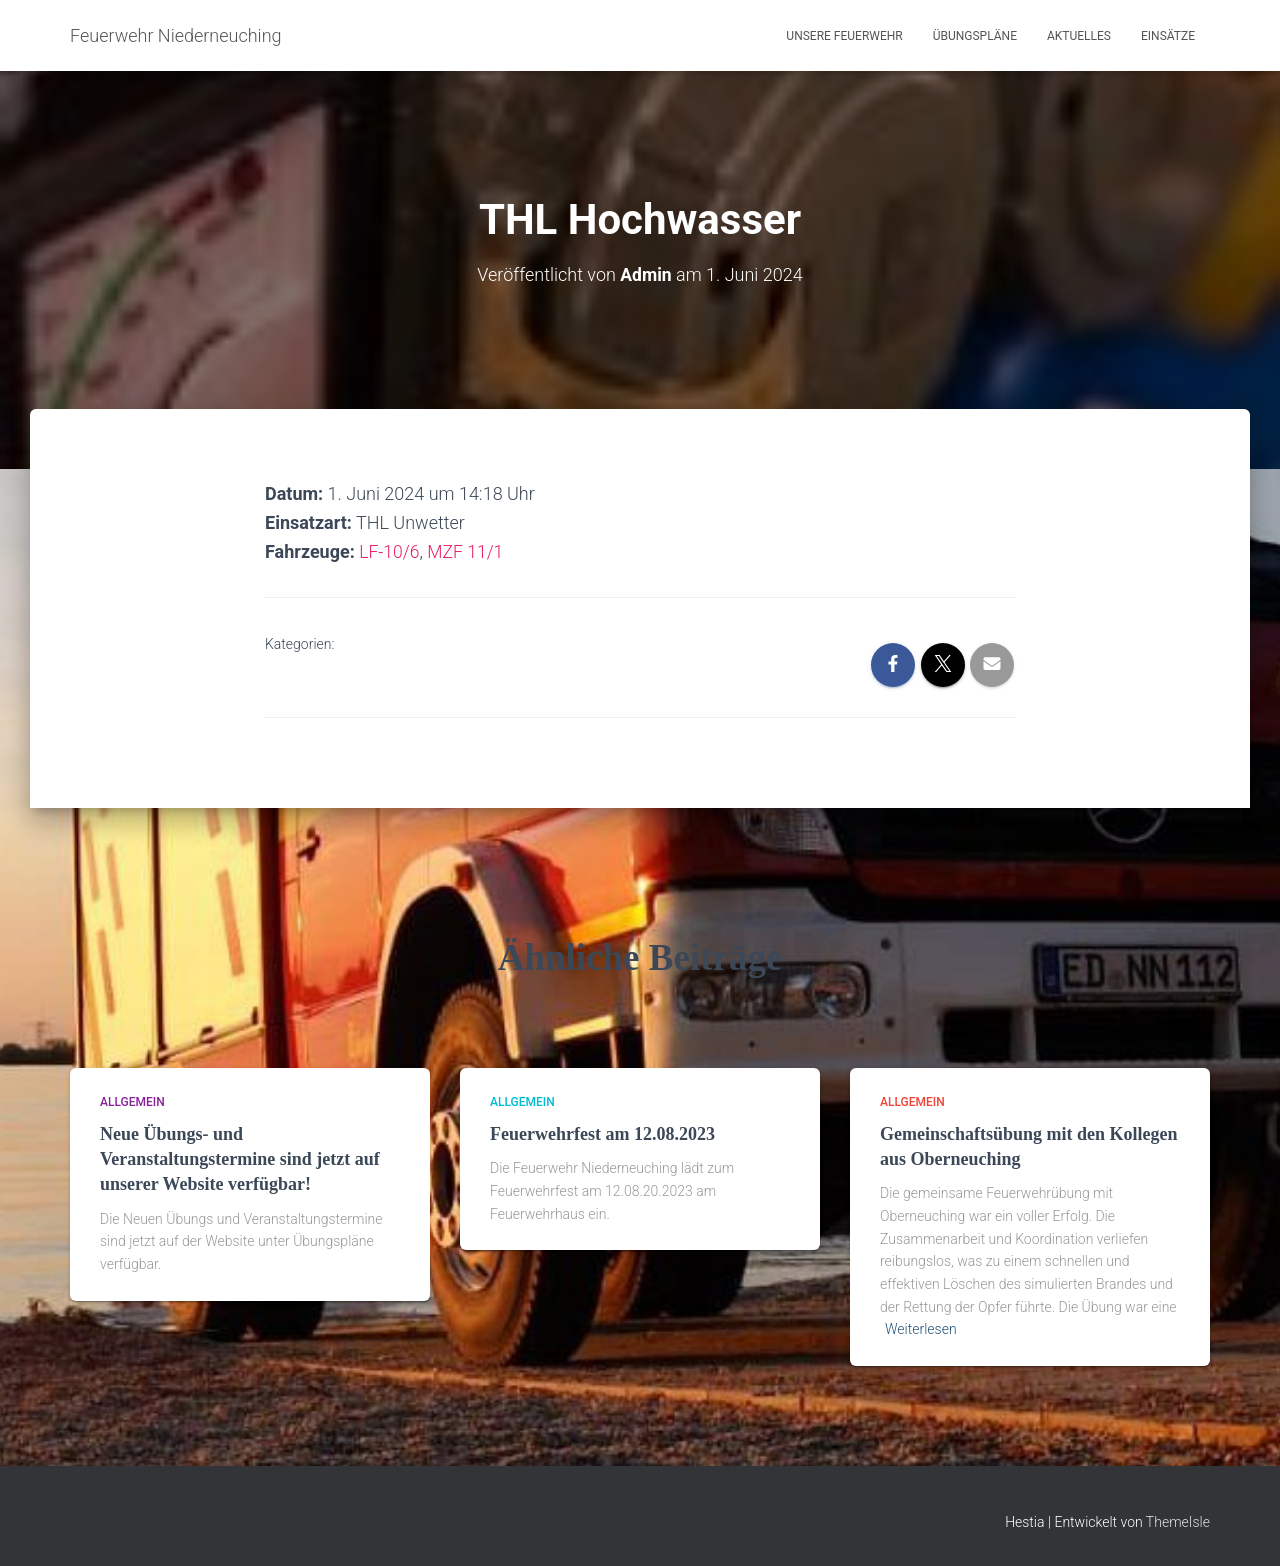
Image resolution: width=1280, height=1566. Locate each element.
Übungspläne (975, 36)
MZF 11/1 (468, 551)
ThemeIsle (1178, 1521)
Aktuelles (1079, 36)
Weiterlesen (921, 1329)
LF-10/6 (390, 551)
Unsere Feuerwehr (844, 36)
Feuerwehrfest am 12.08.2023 (602, 1134)
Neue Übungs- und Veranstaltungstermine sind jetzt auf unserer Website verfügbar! (240, 1159)
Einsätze (1168, 36)
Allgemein (132, 1101)
